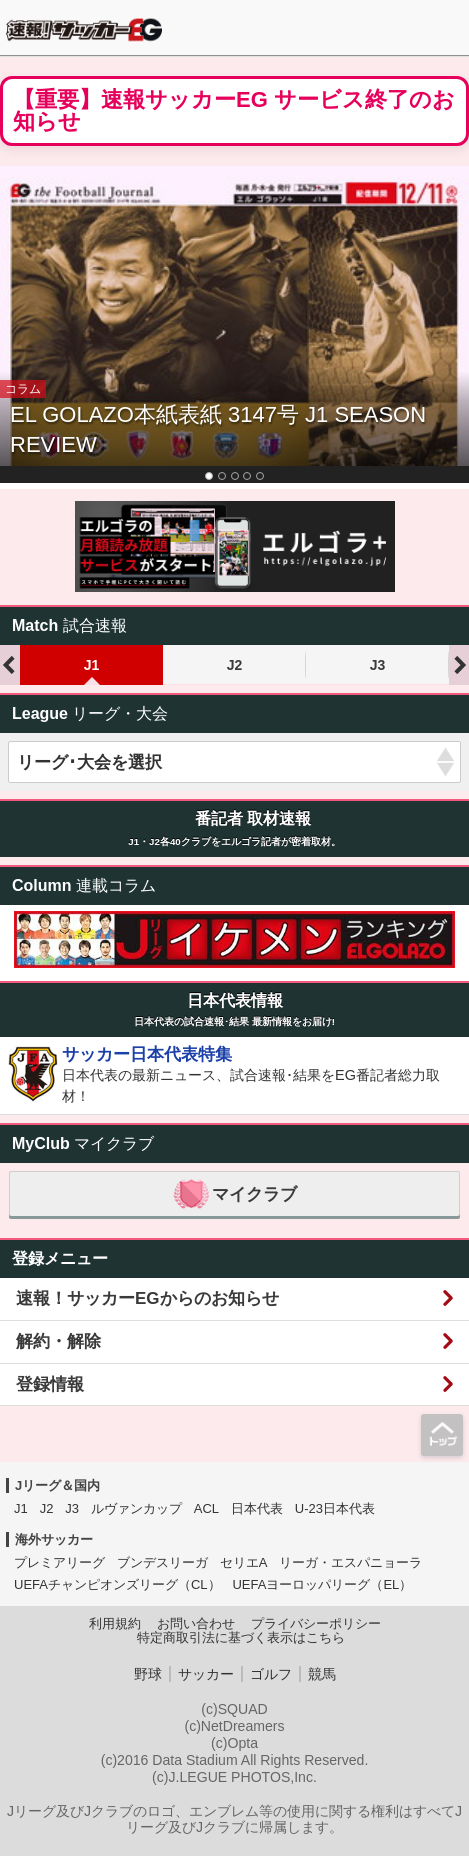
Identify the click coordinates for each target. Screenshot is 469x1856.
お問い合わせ (196, 1624)
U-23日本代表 (335, 1508)
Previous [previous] (10, 665)
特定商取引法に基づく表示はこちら (241, 1638)
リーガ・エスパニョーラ (350, 1562)
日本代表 (257, 1508)
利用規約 (115, 1624)
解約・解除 (58, 1341)
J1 (92, 665)
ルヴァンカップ (136, 1508)
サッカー (206, 1674)
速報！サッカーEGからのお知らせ (147, 1298)
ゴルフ (271, 1674)
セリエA (244, 1562)
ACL (206, 1508)
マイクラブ (234, 1195)
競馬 (322, 1674)
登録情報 (50, 1384)
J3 (378, 665)
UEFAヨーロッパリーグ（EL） (322, 1584)
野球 (148, 1674)
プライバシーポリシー (316, 1624)
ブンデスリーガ (162, 1562)
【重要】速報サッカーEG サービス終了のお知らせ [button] (234, 111)
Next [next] (459, 665)
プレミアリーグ (59, 1562)
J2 (235, 665)
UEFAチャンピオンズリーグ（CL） (117, 1584)
